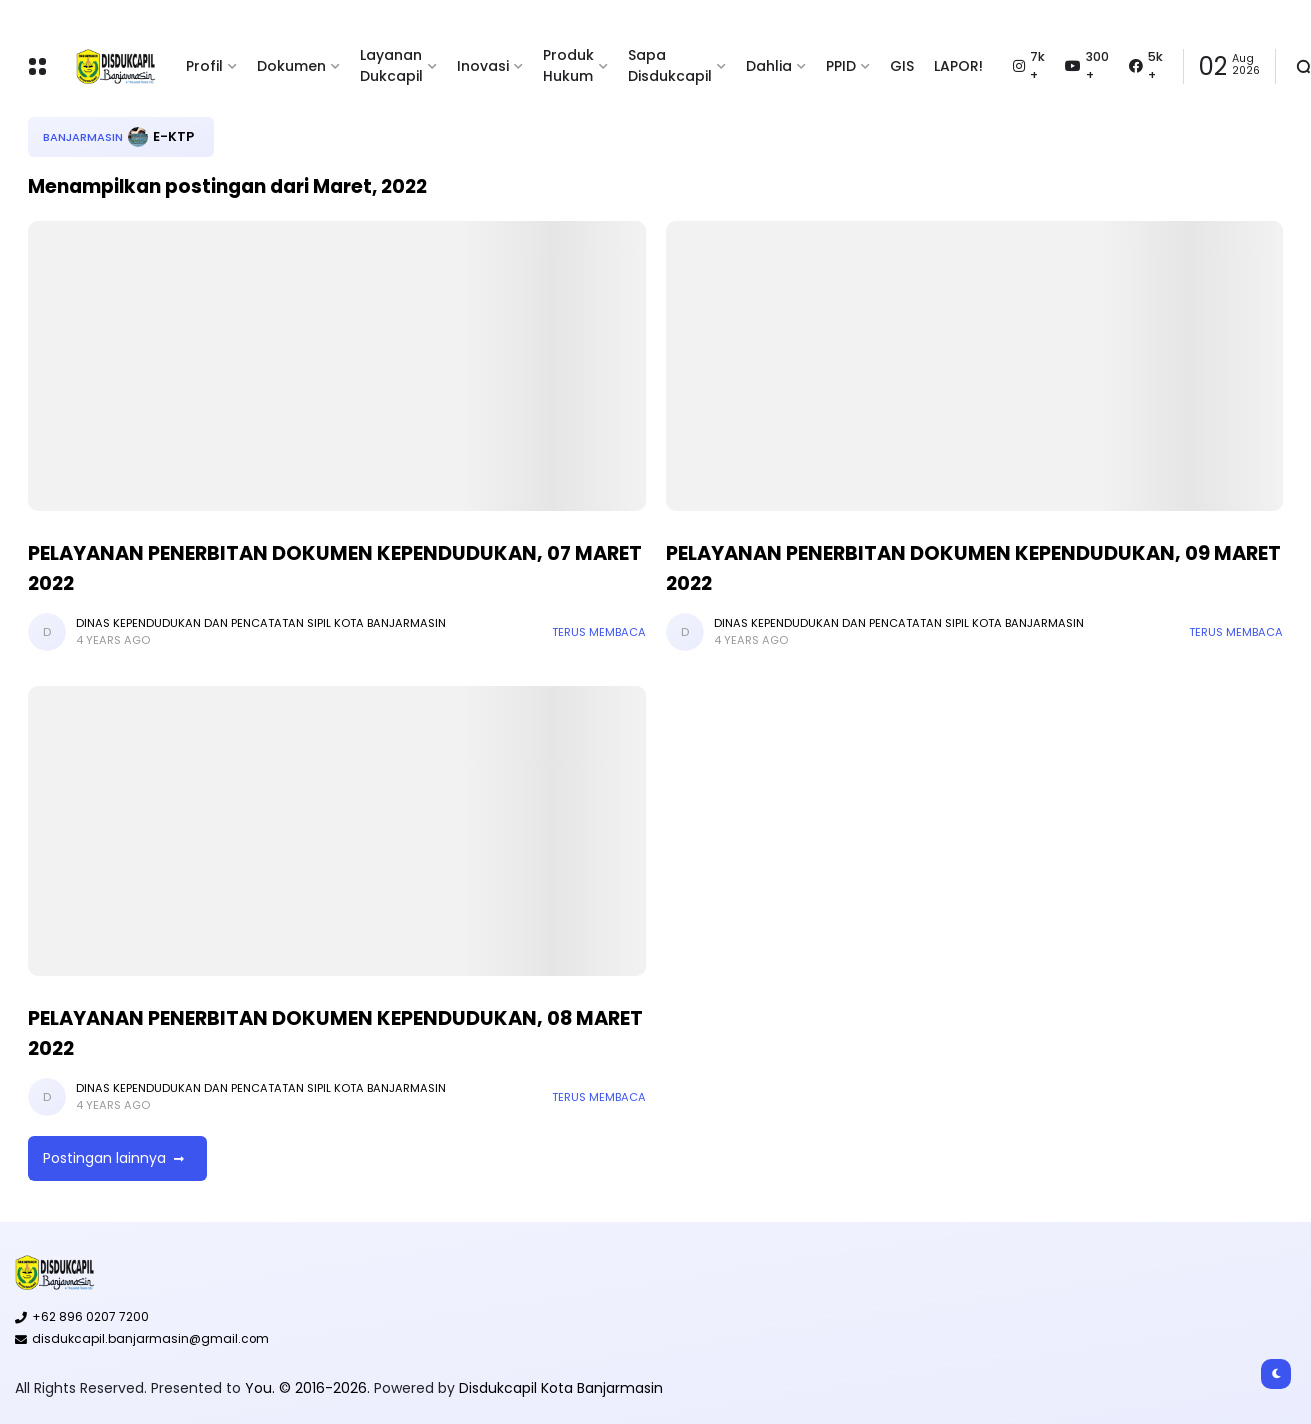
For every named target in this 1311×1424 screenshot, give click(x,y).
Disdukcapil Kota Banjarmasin (561, 1388)
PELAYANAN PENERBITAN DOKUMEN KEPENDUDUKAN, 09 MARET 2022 (973, 568)
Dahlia (769, 66)
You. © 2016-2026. (309, 1388)
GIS (902, 66)
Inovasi (483, 66)
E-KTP (173, 136)
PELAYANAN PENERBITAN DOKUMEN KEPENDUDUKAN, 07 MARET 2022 (335, 568)
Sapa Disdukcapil (670, 65)
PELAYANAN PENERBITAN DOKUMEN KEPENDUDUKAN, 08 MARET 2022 (335, 1033)
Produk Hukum (568, 65)
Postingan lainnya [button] (104, 1158)
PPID (841, 66)
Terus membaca (599, 632)
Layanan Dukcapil (391, 65)
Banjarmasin (83, 137)
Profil (204, 66)
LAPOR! (958, 66)
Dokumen (291, 66)
